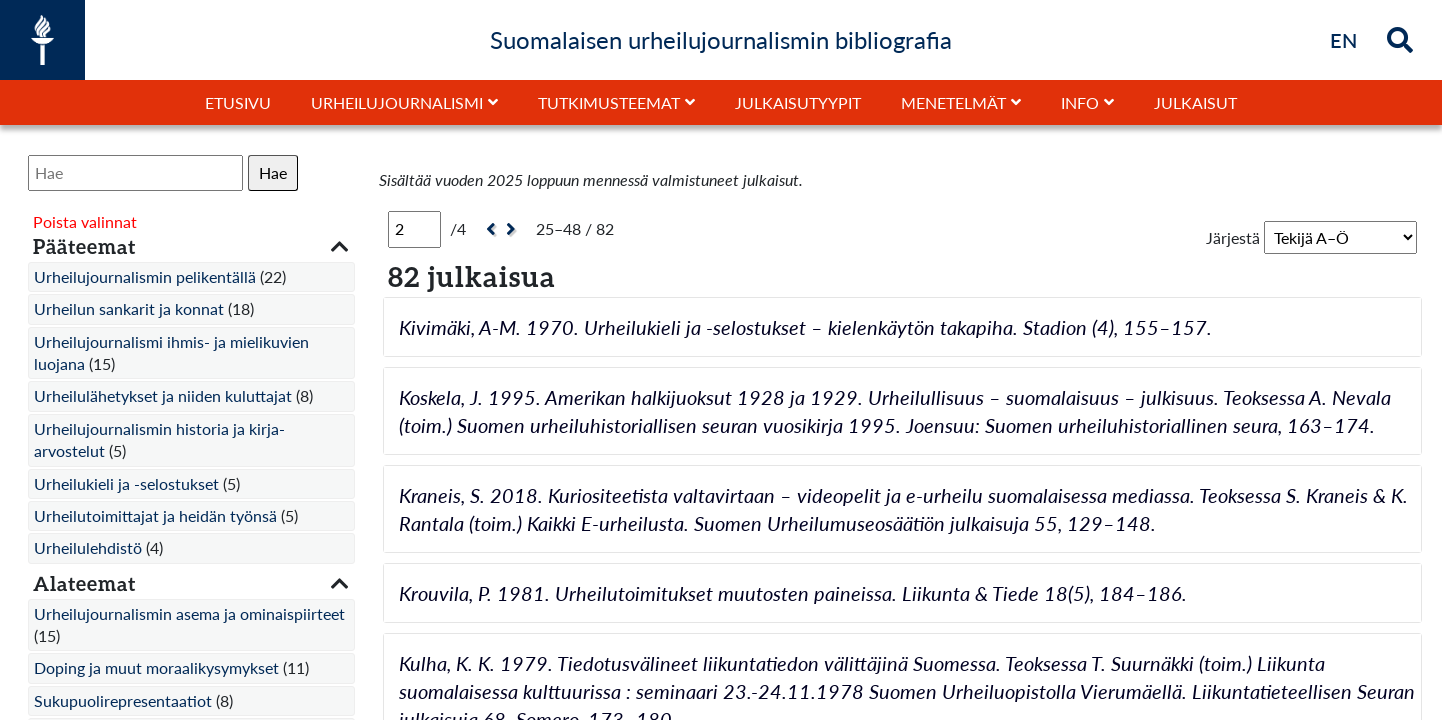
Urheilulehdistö (88, 547)
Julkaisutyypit (798, 102)
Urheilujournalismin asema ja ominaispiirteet (189, 613)
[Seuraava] (513, 229)
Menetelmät (953, 102)
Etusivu (238, 102)
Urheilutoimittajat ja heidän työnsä (155, 515)
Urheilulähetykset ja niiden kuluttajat (163, 395)
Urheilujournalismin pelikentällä (145, 276)
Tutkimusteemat (609, 102)
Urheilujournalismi (397, 102)
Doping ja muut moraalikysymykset (156, 667)
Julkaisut (1195, 102)
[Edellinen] (488, 229)
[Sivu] (414, 229)
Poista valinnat (85, 221)
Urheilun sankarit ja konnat (129, 308)
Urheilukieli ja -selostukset (126, 483)
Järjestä (1233, 237)
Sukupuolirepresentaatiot (123, 700)
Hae (273, 172)
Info (1080, 102)
